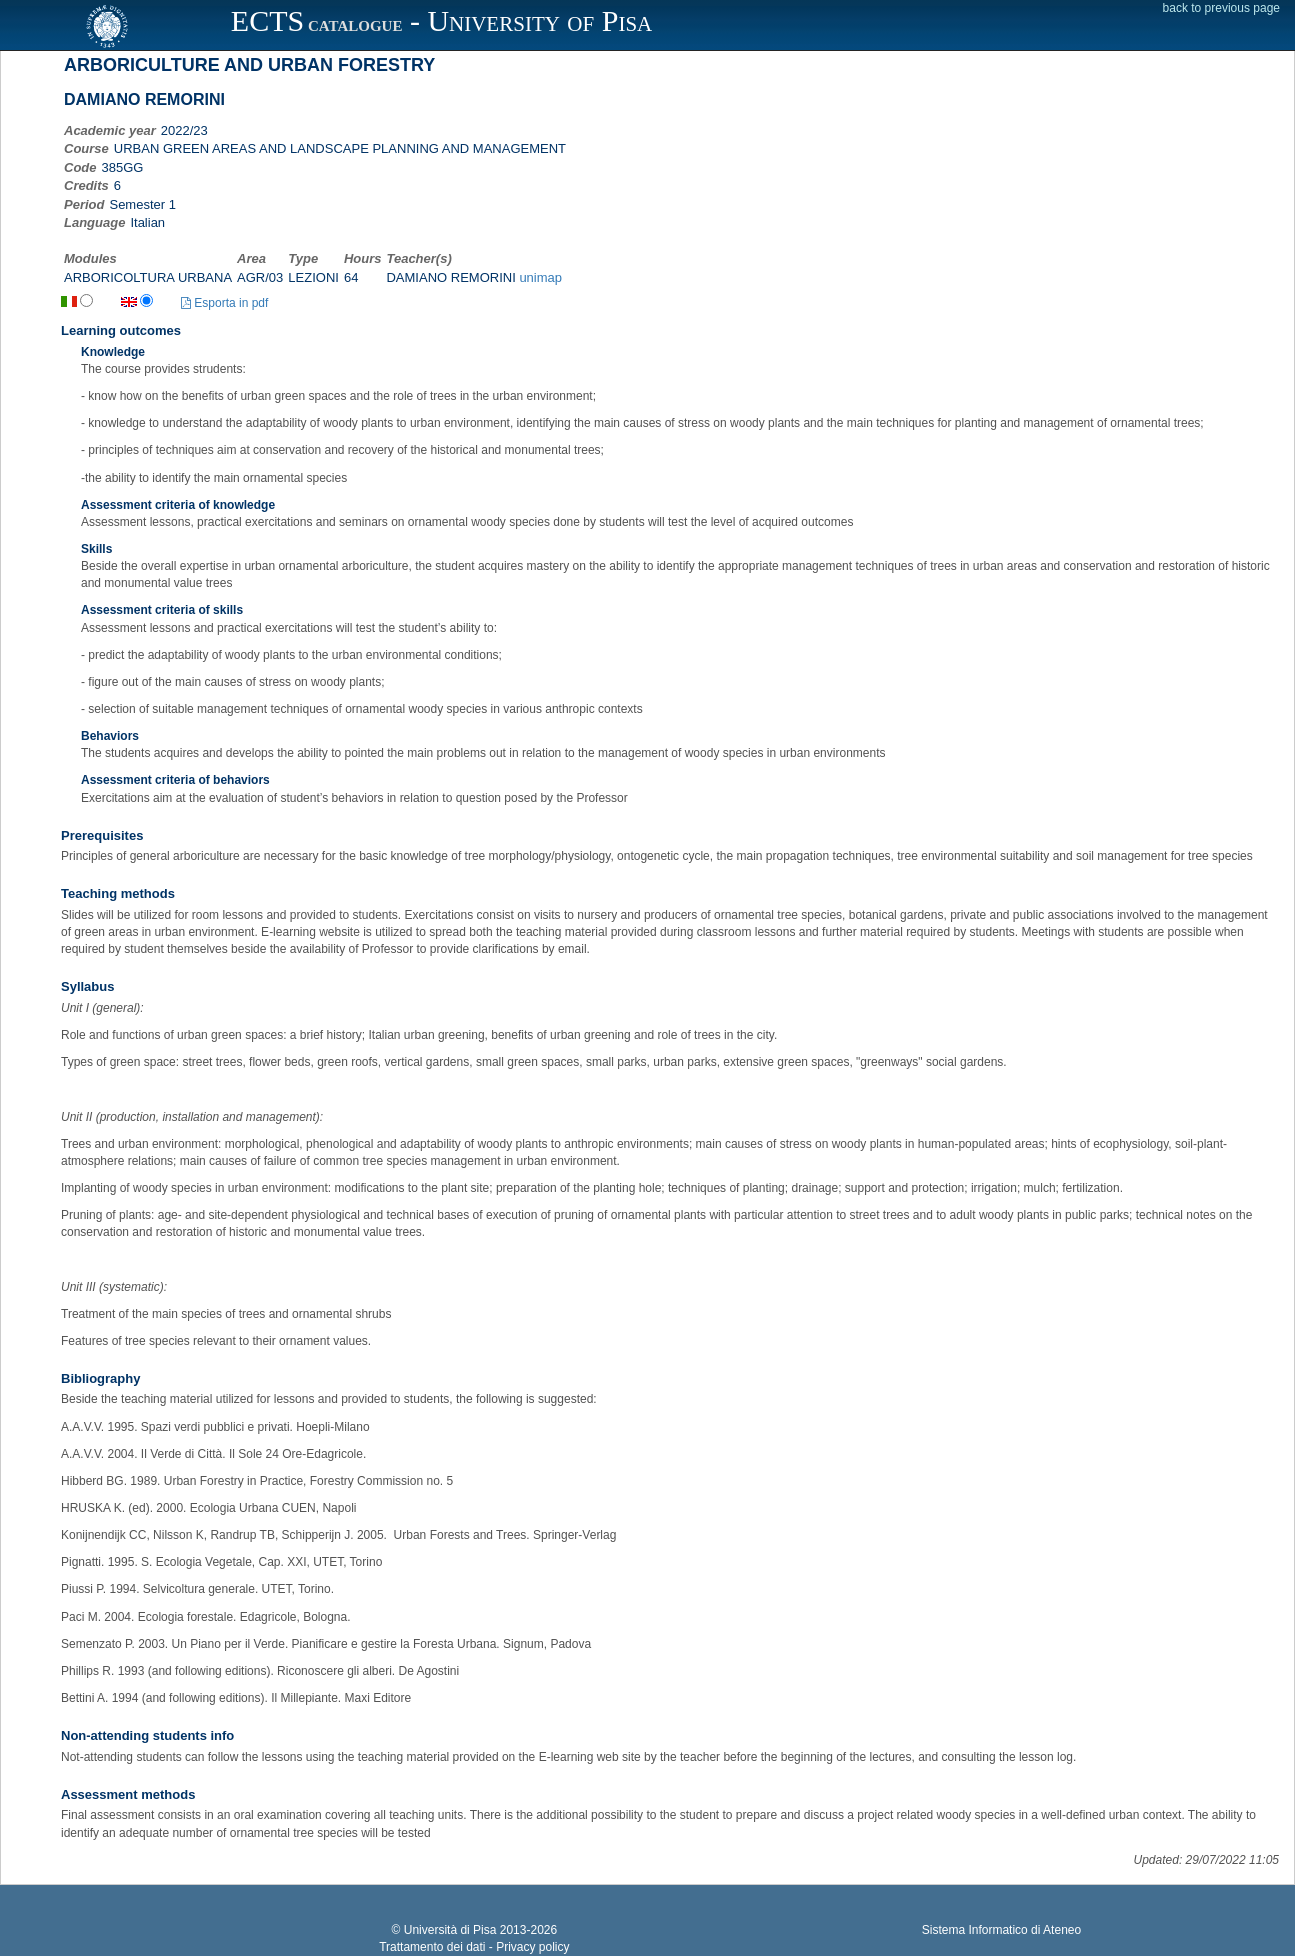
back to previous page (1221, 8)
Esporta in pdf (224, 303)
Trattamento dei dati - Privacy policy (474, 1947)
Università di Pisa (450, 1930)
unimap (540, 277)
